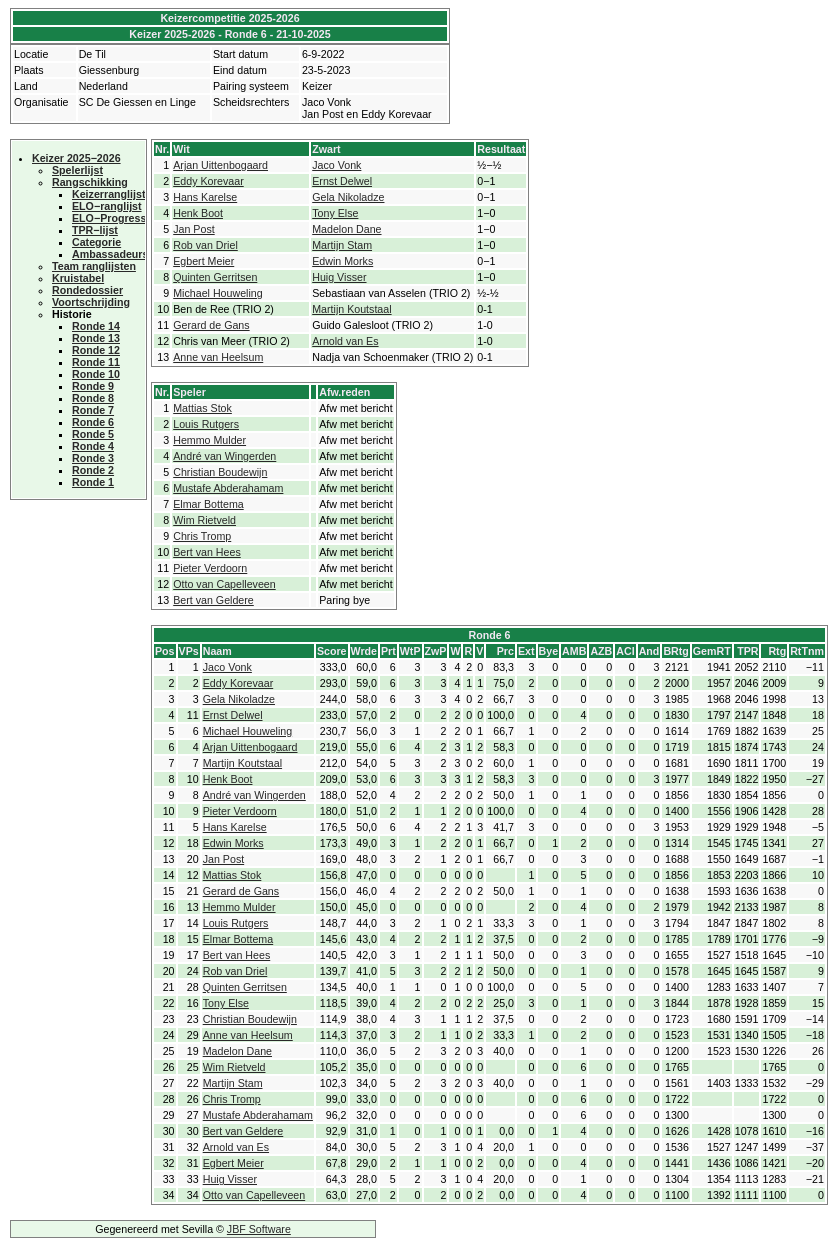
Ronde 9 (93, 386)
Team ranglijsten (94, 266)
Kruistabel (78, 278)
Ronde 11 (96, 362)
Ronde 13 (96, 338)
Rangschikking (90, 182)
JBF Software (259, 1229)
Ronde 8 (93, 398)
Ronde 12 (96, 350)
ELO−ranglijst (107, 206)
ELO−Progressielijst (123, 218)
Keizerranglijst (108, 194)
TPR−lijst (95, 230)
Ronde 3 (93, 458)
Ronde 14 (96, 326)
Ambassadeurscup (119, 254)
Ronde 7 (93, 410)
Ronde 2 (93, 470)
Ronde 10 (96, 374)
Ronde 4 (93, 446)
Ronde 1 (93, 482)
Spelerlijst (77, 170)
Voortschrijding (91, 302)
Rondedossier (87, 290)
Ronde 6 (93, 422)
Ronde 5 (93, 434)
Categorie (96, 242)
